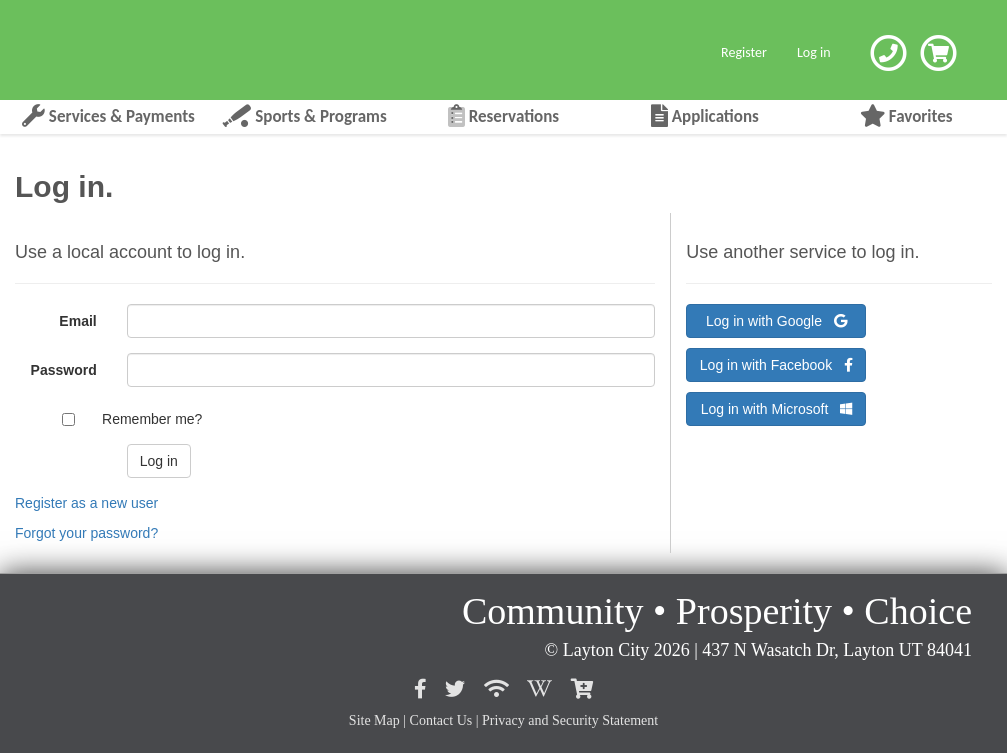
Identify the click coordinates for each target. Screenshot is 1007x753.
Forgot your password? (86, 533)
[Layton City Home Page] (75, 43)
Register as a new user (86, 503)
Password (64, 370)
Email (77, 321)
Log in (814, 52)
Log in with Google (776, 321)
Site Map (374, 720)
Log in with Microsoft (776, 409)
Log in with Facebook (776, 365)
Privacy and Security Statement (570, 720)
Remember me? (152, 419)
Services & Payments (108, 116)
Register (744, 52)
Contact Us (441, 720)
